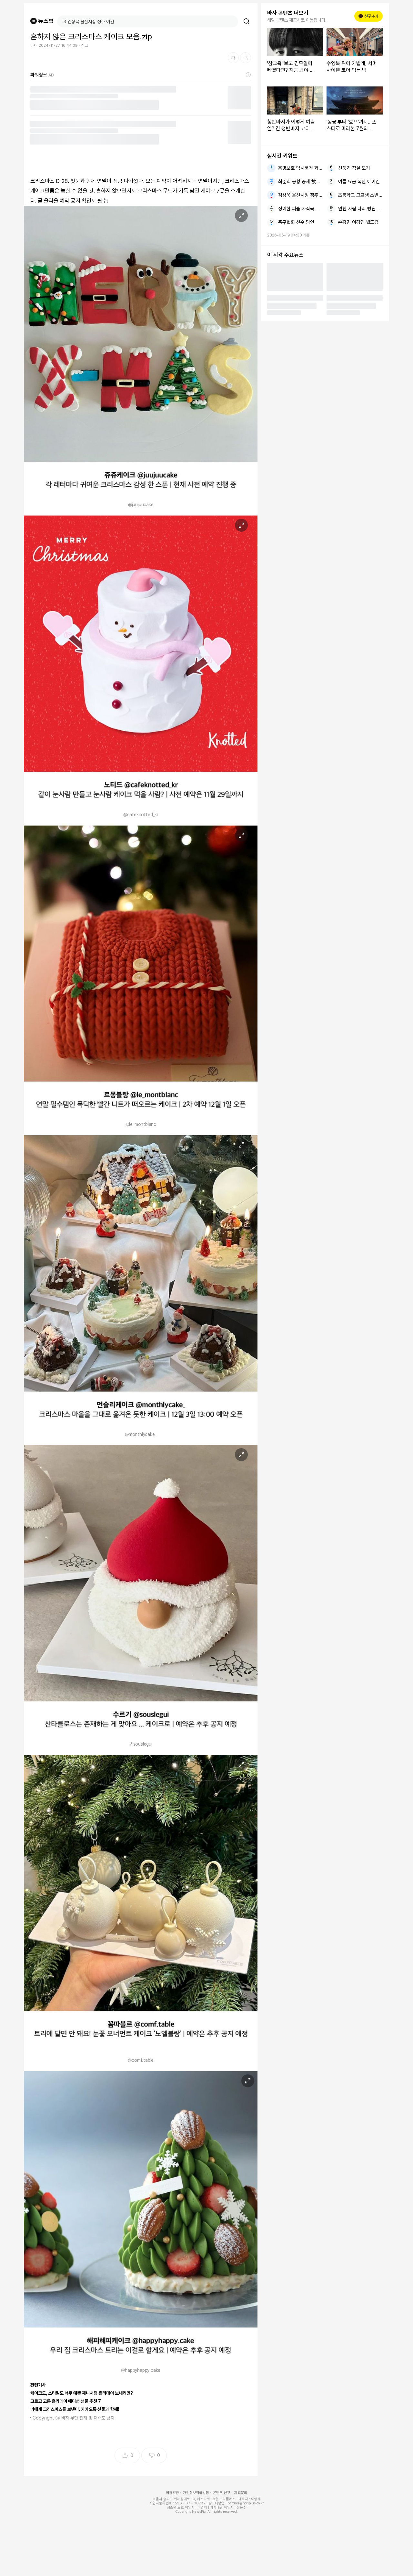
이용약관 (172, 2493)
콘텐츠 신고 (221, 2493)
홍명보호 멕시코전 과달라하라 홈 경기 (300, 168)
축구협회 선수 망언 (296, 222)
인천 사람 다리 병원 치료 (360, 209)
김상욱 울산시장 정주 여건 (300, 195)
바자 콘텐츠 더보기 (287, 13)
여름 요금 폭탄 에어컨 (359, 182)
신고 (84, 45)
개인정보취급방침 (196, 2493)
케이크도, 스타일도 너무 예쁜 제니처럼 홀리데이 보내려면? (81, 2393)
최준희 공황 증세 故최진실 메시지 (300, 182)
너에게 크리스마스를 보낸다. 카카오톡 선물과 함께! (74, 2409)
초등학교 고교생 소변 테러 (360, 195)
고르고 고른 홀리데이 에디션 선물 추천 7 (65, 2401)
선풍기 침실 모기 (354, 168)
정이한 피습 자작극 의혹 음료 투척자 (300, 209)
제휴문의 (240, 2493)
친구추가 (368, 16)
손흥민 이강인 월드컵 (358, 222)
